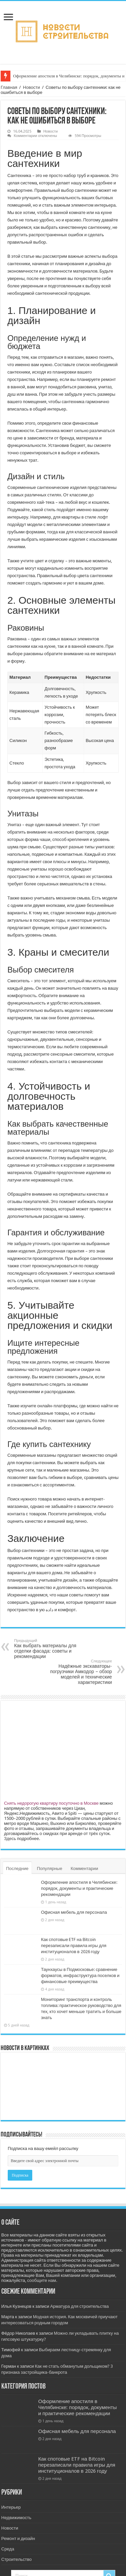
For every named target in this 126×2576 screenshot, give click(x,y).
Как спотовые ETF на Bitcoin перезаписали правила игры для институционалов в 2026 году (74, 1945)
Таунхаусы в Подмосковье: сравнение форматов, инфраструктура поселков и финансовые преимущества (80, 1975)
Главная (9, 87)
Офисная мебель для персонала (74, 1912)
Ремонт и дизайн (18, 2538)
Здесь (10, 1838)
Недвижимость (16, 2517)
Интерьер (11, 2507)
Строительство (16, 2559)
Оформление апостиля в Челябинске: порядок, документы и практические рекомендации (79, 1888)
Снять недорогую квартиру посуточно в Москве (51, 1803)
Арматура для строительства (79, 2306)
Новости (31, 87)
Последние (17, 1868)
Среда (7, 2548)
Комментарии (84, 1868)
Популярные (49, 1868)
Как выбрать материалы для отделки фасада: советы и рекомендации (48, 1648)
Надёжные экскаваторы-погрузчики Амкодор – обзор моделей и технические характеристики (77, 1672)
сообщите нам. (42, 2280)
